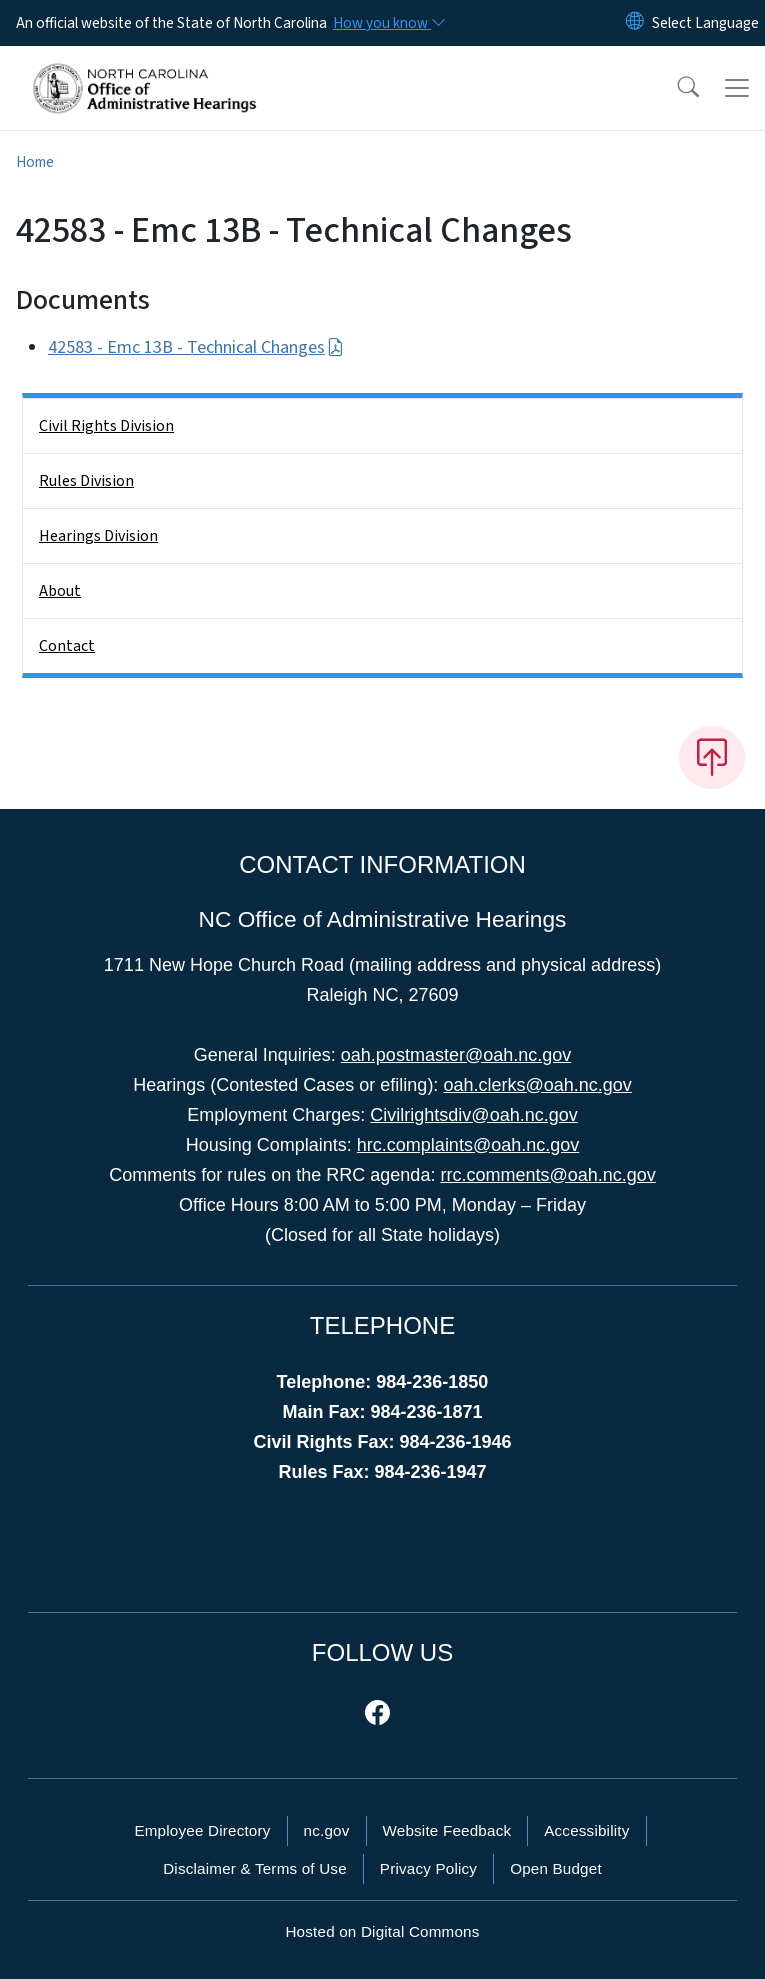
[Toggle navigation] (737, 88)
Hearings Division (98, 536)
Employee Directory (202, 1830)
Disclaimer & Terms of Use (255, 1868)
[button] (675, 88)
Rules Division (86, 481)
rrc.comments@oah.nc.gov (547, 1175)
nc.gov (327, 1830)
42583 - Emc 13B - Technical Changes (196, 347)
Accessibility (586, 1830)
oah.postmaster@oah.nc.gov (456, 1055)
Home (35, 162)
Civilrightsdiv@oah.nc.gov (473, 1115)
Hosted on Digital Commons (382, 1931)
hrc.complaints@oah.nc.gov (468, 1145)
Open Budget (556, 1868)
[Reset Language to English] (635, 23)
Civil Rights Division (106, 426)
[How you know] (388, 23)
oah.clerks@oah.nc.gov (537, 1085)
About (60, 591)
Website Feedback (447, 1830)
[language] (705, 23)
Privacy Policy (428, 1868)
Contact (67, 646)
